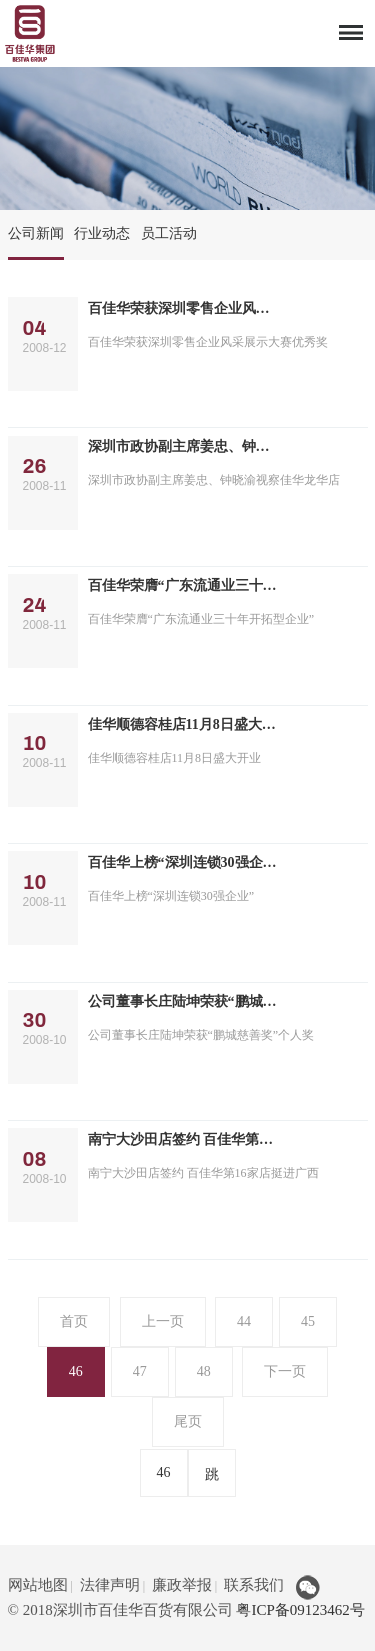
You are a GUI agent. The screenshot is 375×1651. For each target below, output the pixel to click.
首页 (74, 1321)
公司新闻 (36, 233)
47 (140, 1371)
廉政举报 (182, 1585)
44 (244, 1321)
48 (204, 1371)
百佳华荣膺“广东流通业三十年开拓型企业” (184, 585)
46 (76, 1371)
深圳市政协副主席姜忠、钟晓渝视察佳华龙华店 (184, 446)
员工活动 (169, 233)
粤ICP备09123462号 (300, 1610)
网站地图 (38, 1585)
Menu (350, 28)
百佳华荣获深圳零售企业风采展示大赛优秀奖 (184, 308)
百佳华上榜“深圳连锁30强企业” (184, 862)
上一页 (163, 1321)
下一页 (285, 1371)
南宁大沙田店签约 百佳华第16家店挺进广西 (184, 1139)
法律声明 (110, 1585)
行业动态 (102, 233)
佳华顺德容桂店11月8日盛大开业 (184, 724)
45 (308, 1321)
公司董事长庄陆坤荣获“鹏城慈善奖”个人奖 (184, 1001)
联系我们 (254, 1585)
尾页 (188, 1421)
